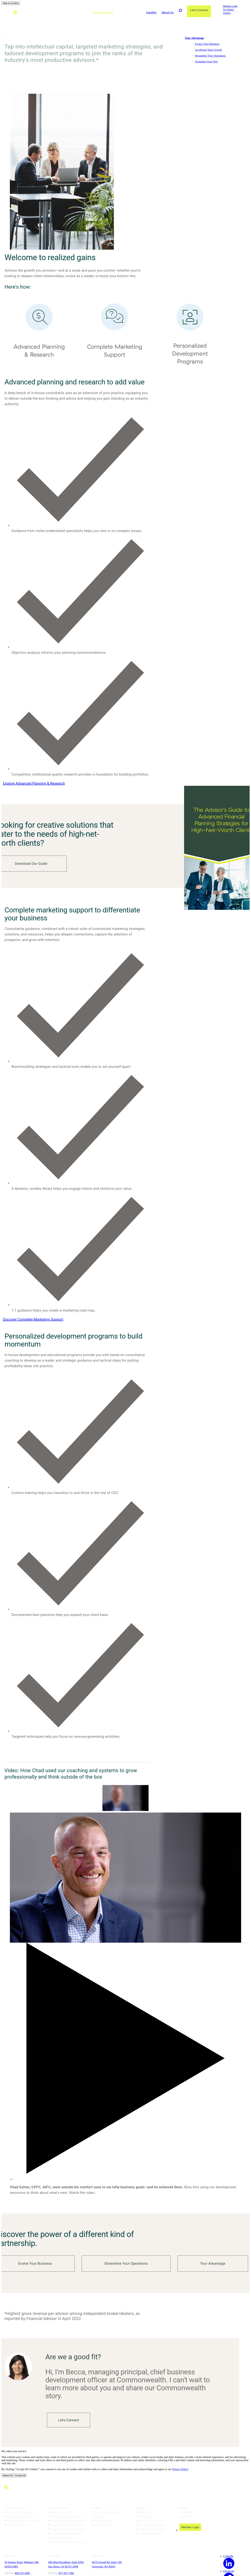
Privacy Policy (180, 2469)
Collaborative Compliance (65, 2533)
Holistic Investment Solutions (67, 2529)
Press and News (104, 2525)
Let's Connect (199, 10)
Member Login (230, 6)
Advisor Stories (103, 2520)
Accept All (20, 2475)
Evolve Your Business (207, 43)
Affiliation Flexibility (62, 2512)
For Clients (228, 9)
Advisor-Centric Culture (152, 2520)
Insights (151, 12)
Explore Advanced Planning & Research (34, 783)
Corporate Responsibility (152, 2529)
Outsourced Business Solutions (68, 2541)
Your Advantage (102, 12)
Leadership (145, 2512)
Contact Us (185, 2512)
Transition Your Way (206, 61)
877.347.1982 (66, 2573)
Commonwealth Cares (151, 2533)
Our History (145, 2516)
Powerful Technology (63, 2537)
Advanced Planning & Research (68, 2520)
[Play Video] (11, 2179)
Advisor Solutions (129, 12)
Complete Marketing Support (67, 2525)
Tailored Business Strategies (67, 2516)
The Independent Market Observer (108, 2514)
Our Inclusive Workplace (152, 2525)
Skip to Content (11, 3)
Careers (227, 13)
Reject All (7, 2475)
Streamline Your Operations (210, 55)
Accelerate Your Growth (208, 49)
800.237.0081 (23, 2573)
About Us (168, 12)
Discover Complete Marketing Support (33, 1319)
